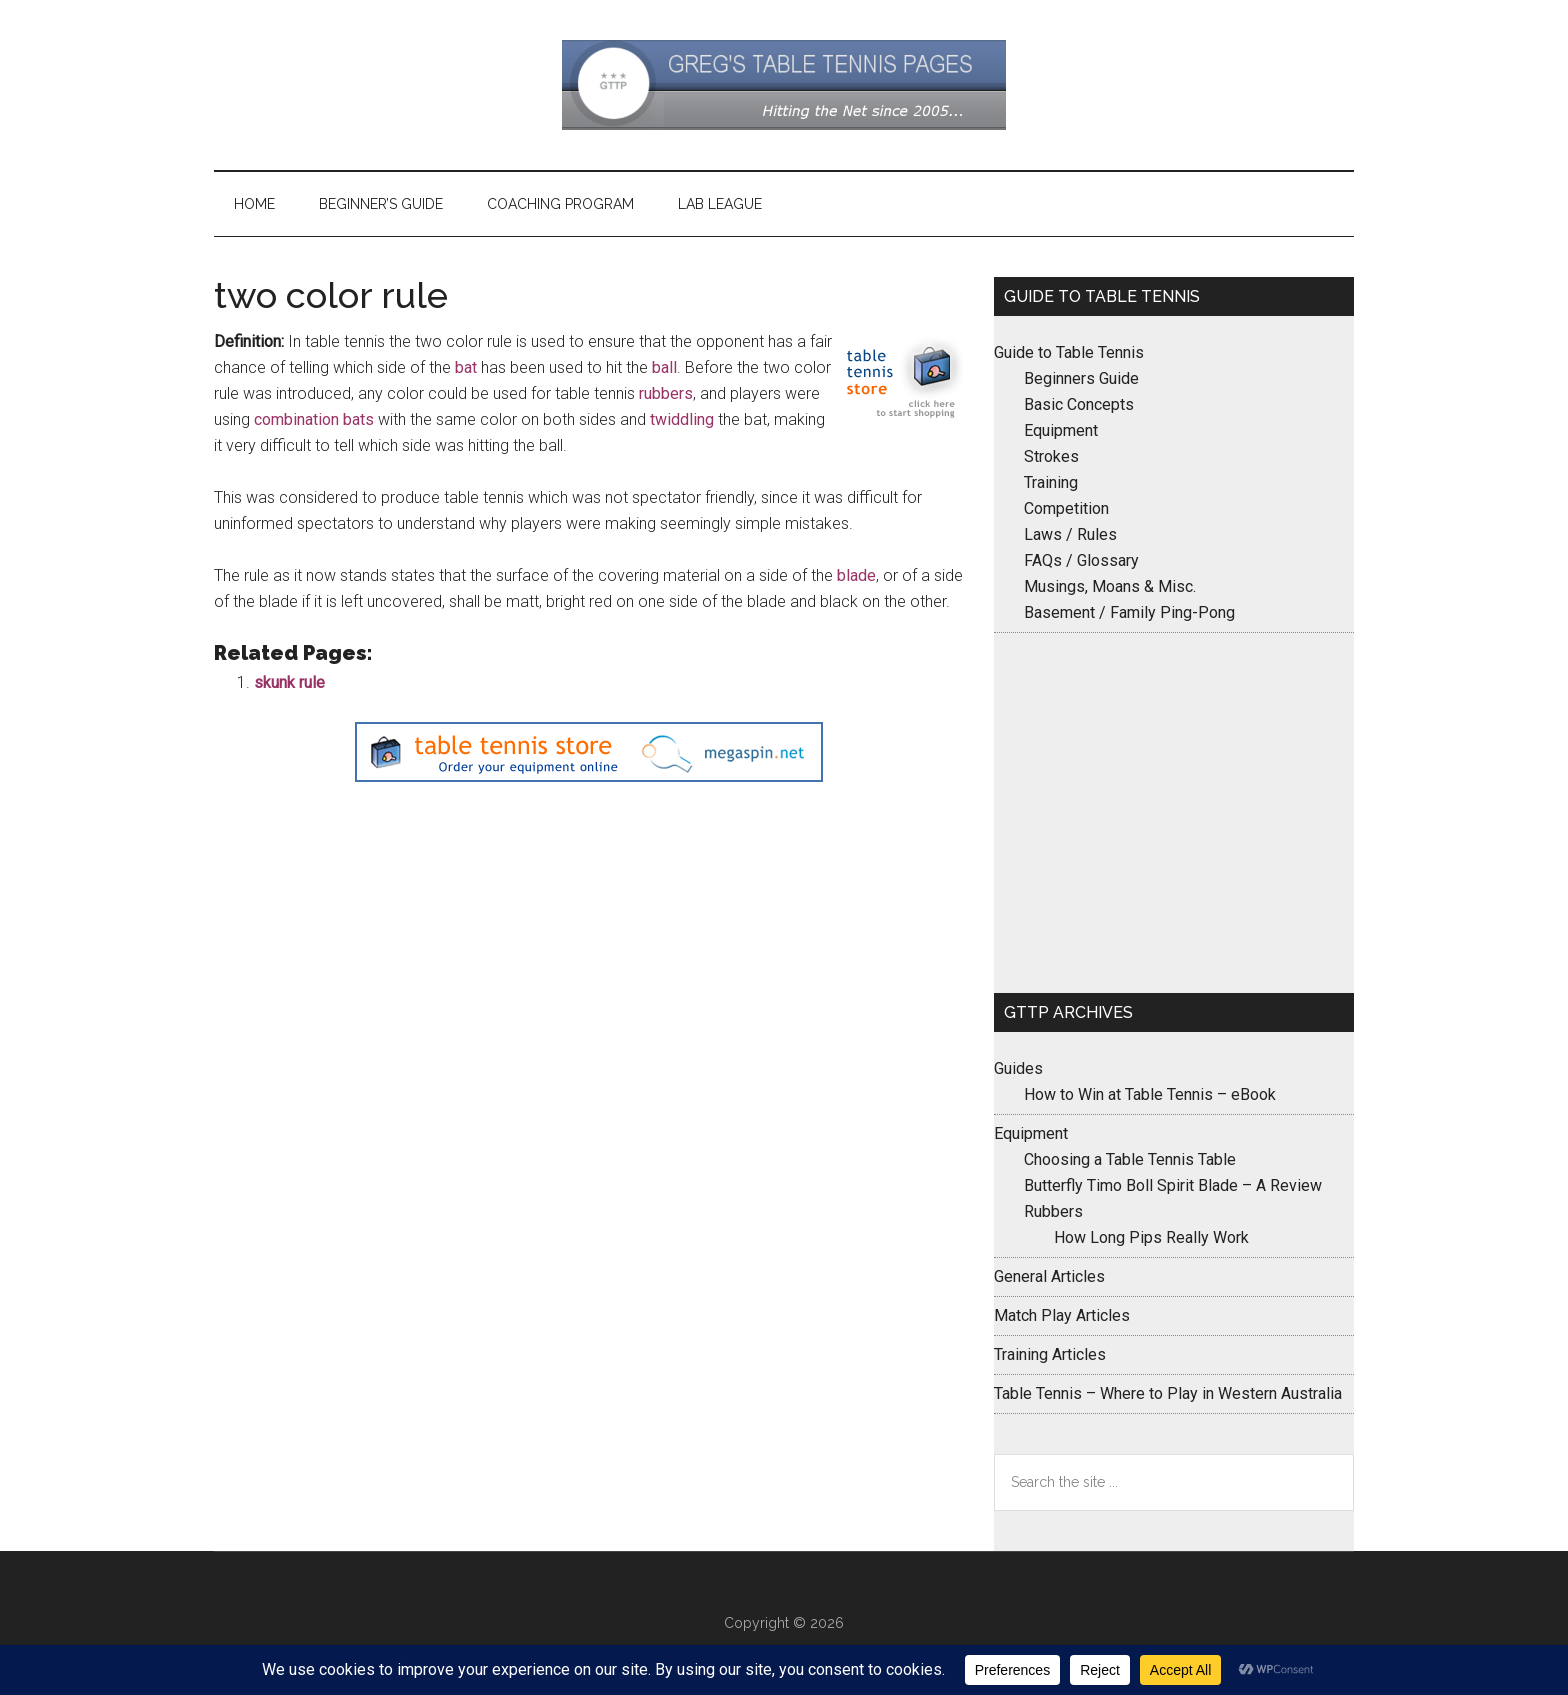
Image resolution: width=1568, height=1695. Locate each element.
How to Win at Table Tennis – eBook (1150, 1094)
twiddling (682, 419)
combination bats (314, 419)
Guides (1018, 1068)
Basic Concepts (1079, 404)
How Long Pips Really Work (1151, 1237)
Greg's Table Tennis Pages (784, 85)
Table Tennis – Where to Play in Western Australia (1168, 1393)
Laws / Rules (1070, 534)
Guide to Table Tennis (1069, 352)
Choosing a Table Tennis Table (1130, 1159)
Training (1051, 482)
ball (664, 367)
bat (466, 367)
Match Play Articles (1062, 1315)
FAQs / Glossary (1081, 560)
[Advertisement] (1174, 813)
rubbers (666, 393)
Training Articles (1050, 1354)
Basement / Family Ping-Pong (1129, 612)
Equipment (1061, 430)
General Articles (1049, 1276)
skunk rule (289, 682)
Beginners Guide (1081, 378)
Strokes (1051, 456)
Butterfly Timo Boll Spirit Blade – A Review (1173, 1185)
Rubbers (1053, 1211)
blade (856, 575)
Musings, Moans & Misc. (1110, 586)
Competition (1066, 508)
